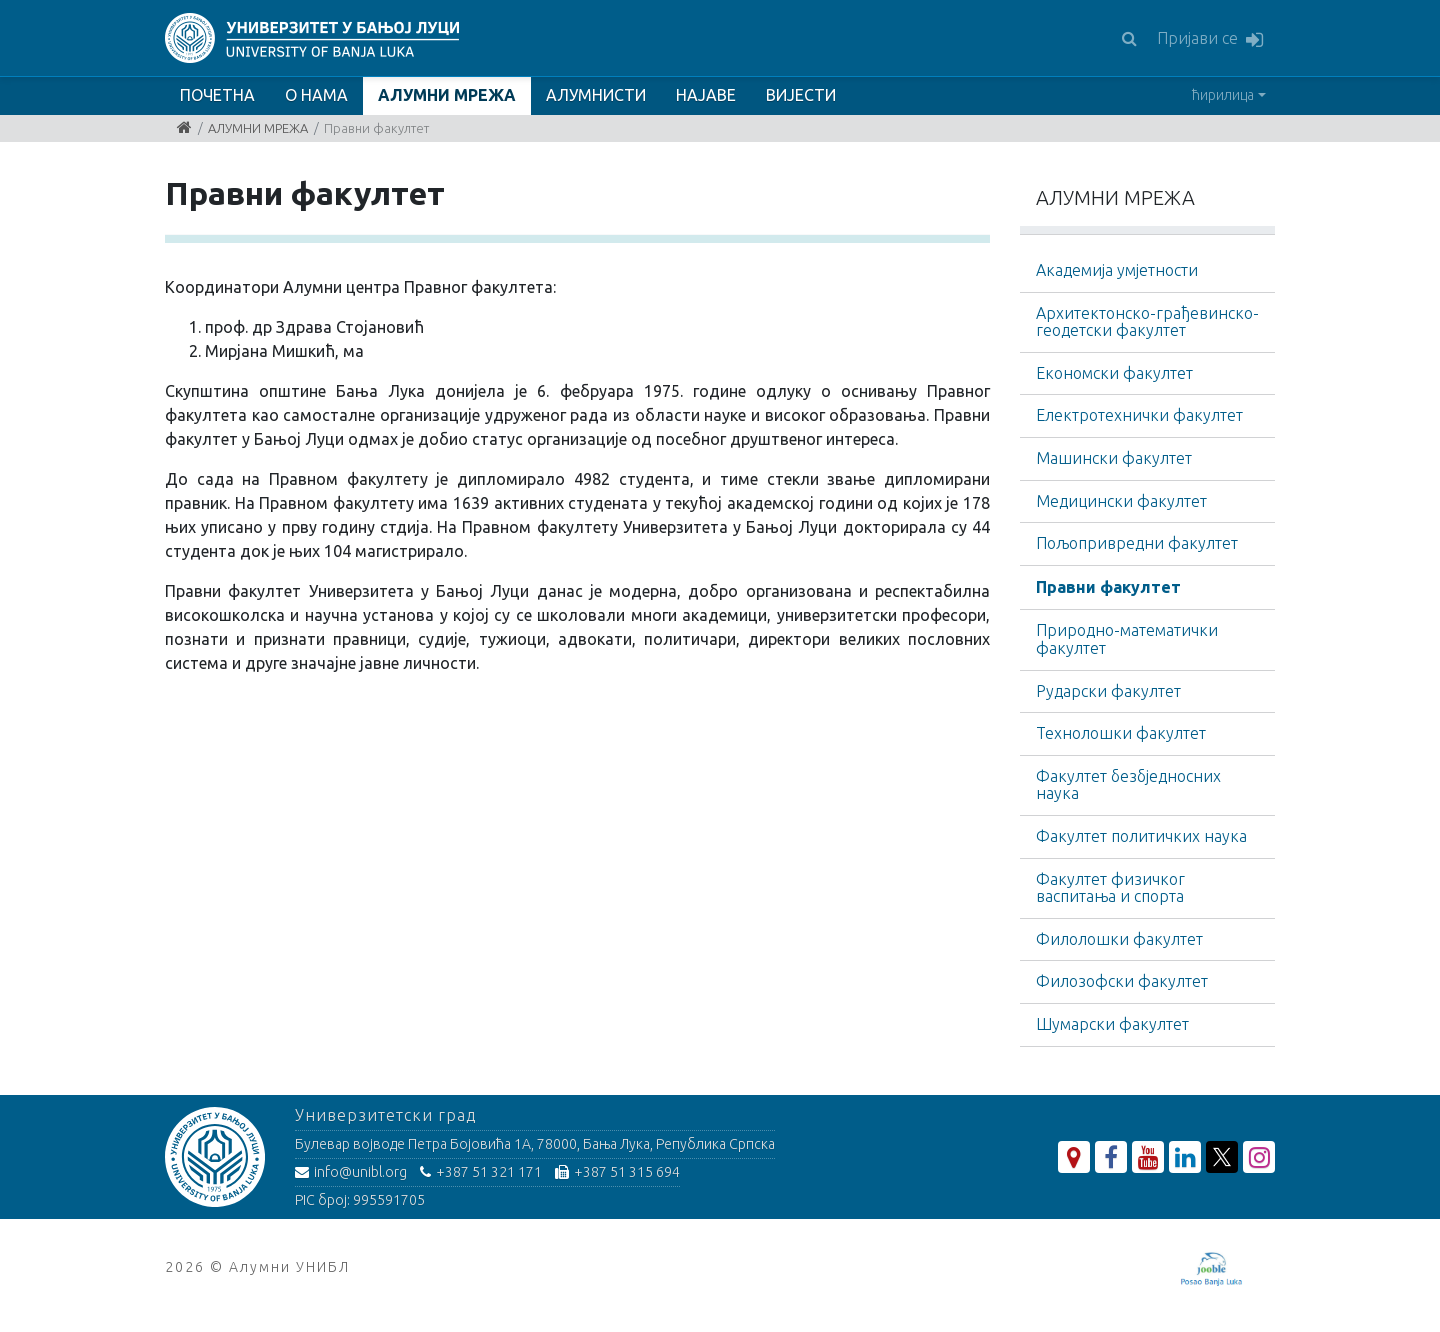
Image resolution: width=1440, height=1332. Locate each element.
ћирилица (1223, 95)
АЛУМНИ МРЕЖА (447, 95)
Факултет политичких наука (1141, 836)
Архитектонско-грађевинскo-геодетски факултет (1147, 322)
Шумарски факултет (1112, 1024)
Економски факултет (1114, 373)
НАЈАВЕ (706, 95)
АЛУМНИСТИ (596, 95)
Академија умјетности (1117, 270)
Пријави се (1210, 39)
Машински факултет (1114, 458)
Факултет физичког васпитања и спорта (1110, 888)
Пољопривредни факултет (1137, 543)
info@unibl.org (351, 1172)
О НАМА (316, 95)
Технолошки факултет (1121, 733)
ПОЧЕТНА (217, 95)
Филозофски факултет (1122, 981)
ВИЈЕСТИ (801, 95)
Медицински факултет (1121, 501)
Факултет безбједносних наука (1128, 785)
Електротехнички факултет (1139, 415)
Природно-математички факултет (1127, 639)
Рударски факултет (1108, 691)
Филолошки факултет (1119, 939)
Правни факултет (1108, 587)
